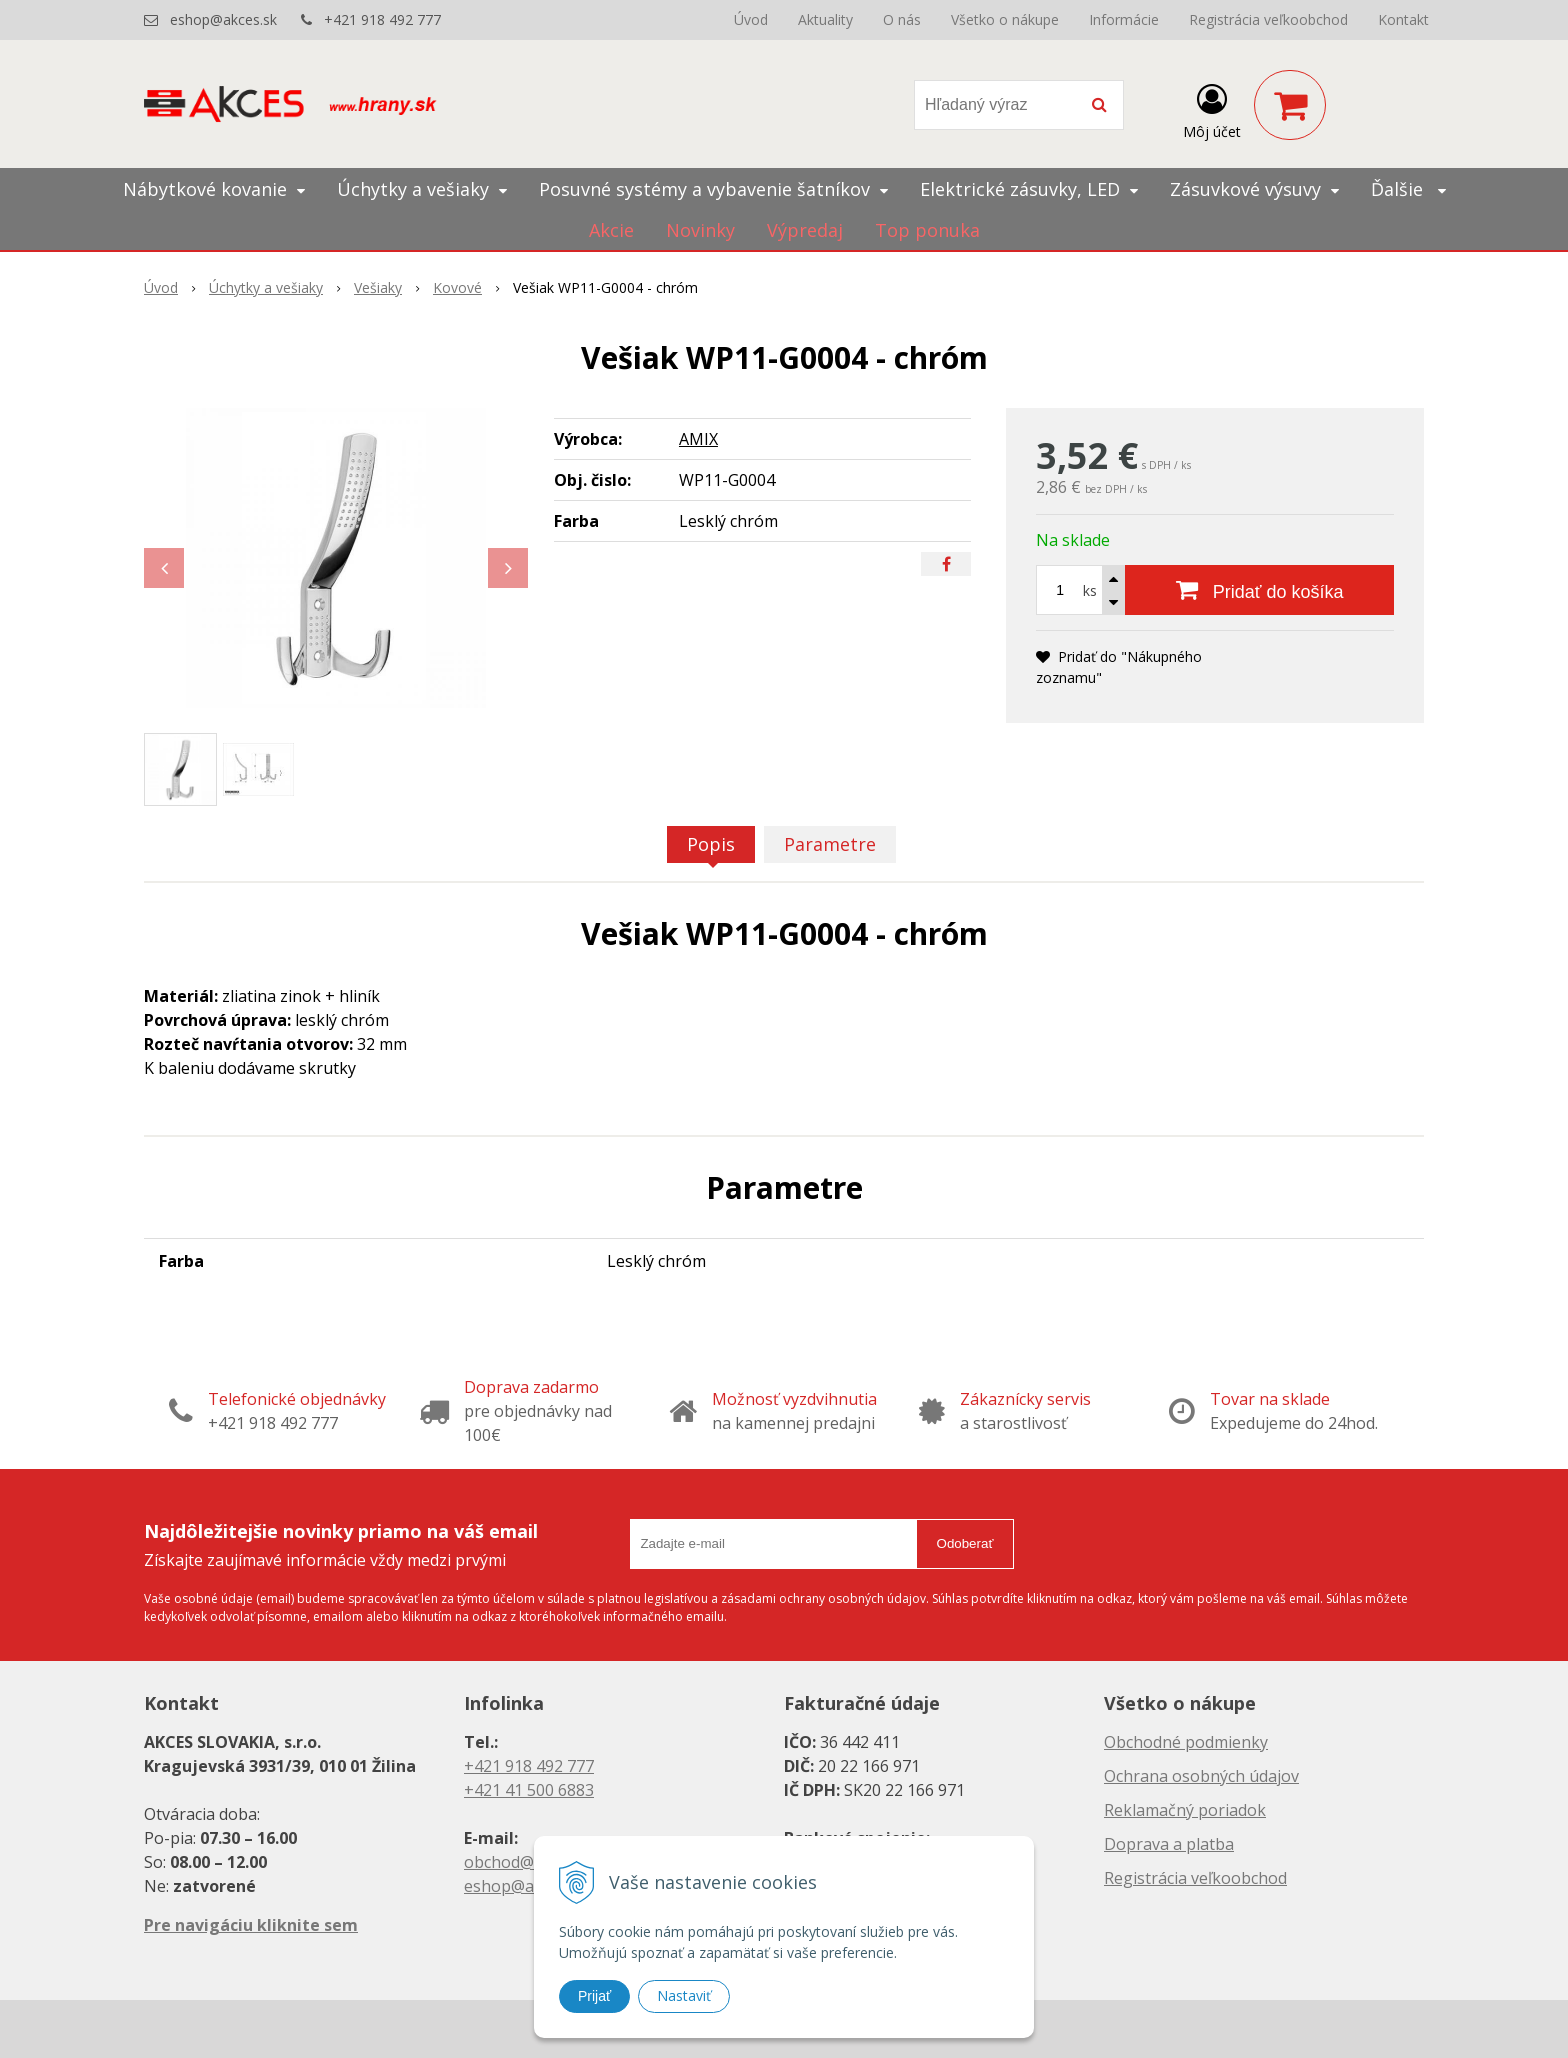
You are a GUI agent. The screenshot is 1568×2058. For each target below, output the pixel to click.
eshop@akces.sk (223, 19)
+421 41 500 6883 (529, 1790)
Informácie (1124, 19)
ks (1090, 590)
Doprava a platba (1169, 1844)
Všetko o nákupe (1005, 19)
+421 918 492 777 (382, 19)
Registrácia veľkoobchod (1268, 19)
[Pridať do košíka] (1259, 590)
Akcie (611, 230)
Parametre (830, 844)
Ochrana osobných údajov (1201, 1776)
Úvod (751, 19)
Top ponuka (927, 230)
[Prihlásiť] (1212, 109)
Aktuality (825, 19)
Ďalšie (1408, 189)
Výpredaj (805, 230)
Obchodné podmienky (1186, 1742)
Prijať (594, 1996)
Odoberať (965, 1543)
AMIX (698, 439)
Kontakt (1403, 19)
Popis (711, 844)
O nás (902, 19)
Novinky (700, 230)
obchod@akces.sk (530, 1862)
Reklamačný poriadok (1185, 1810)
